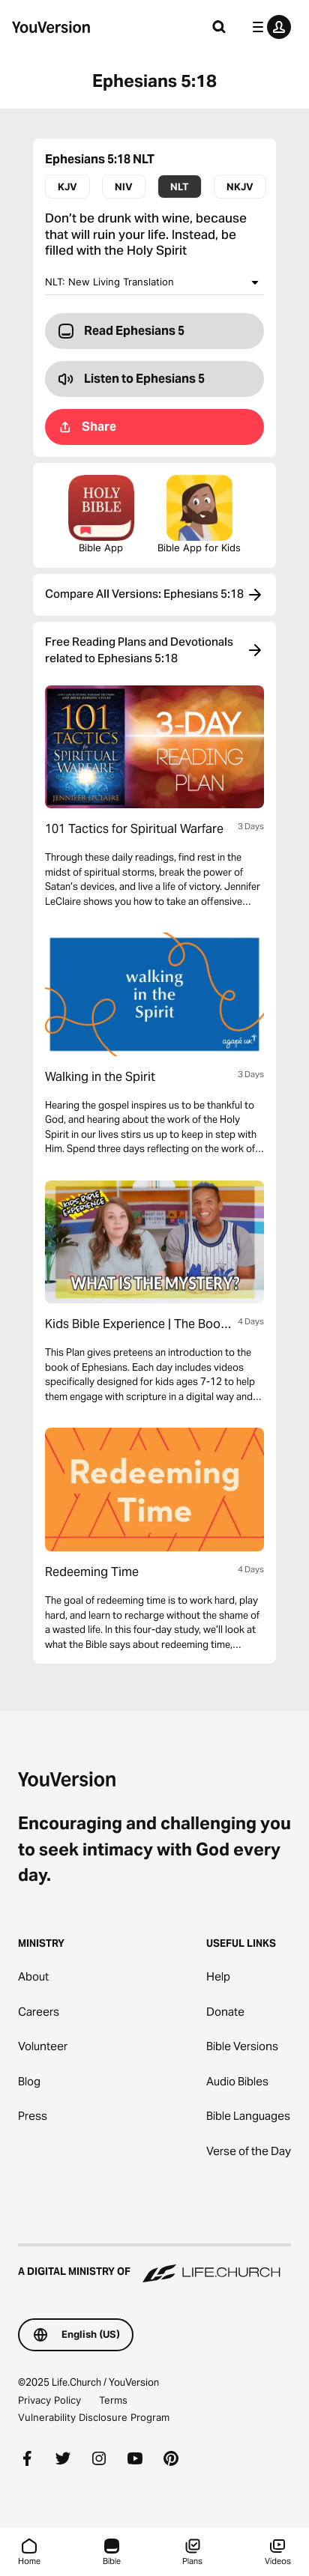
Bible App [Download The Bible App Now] (101, 514)
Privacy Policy (49, 2400)
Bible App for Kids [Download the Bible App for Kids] (199, 514)
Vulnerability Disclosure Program (94, 2417)
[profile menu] (268, 27)
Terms (113, 2400)
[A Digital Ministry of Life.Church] (154, 2264)
